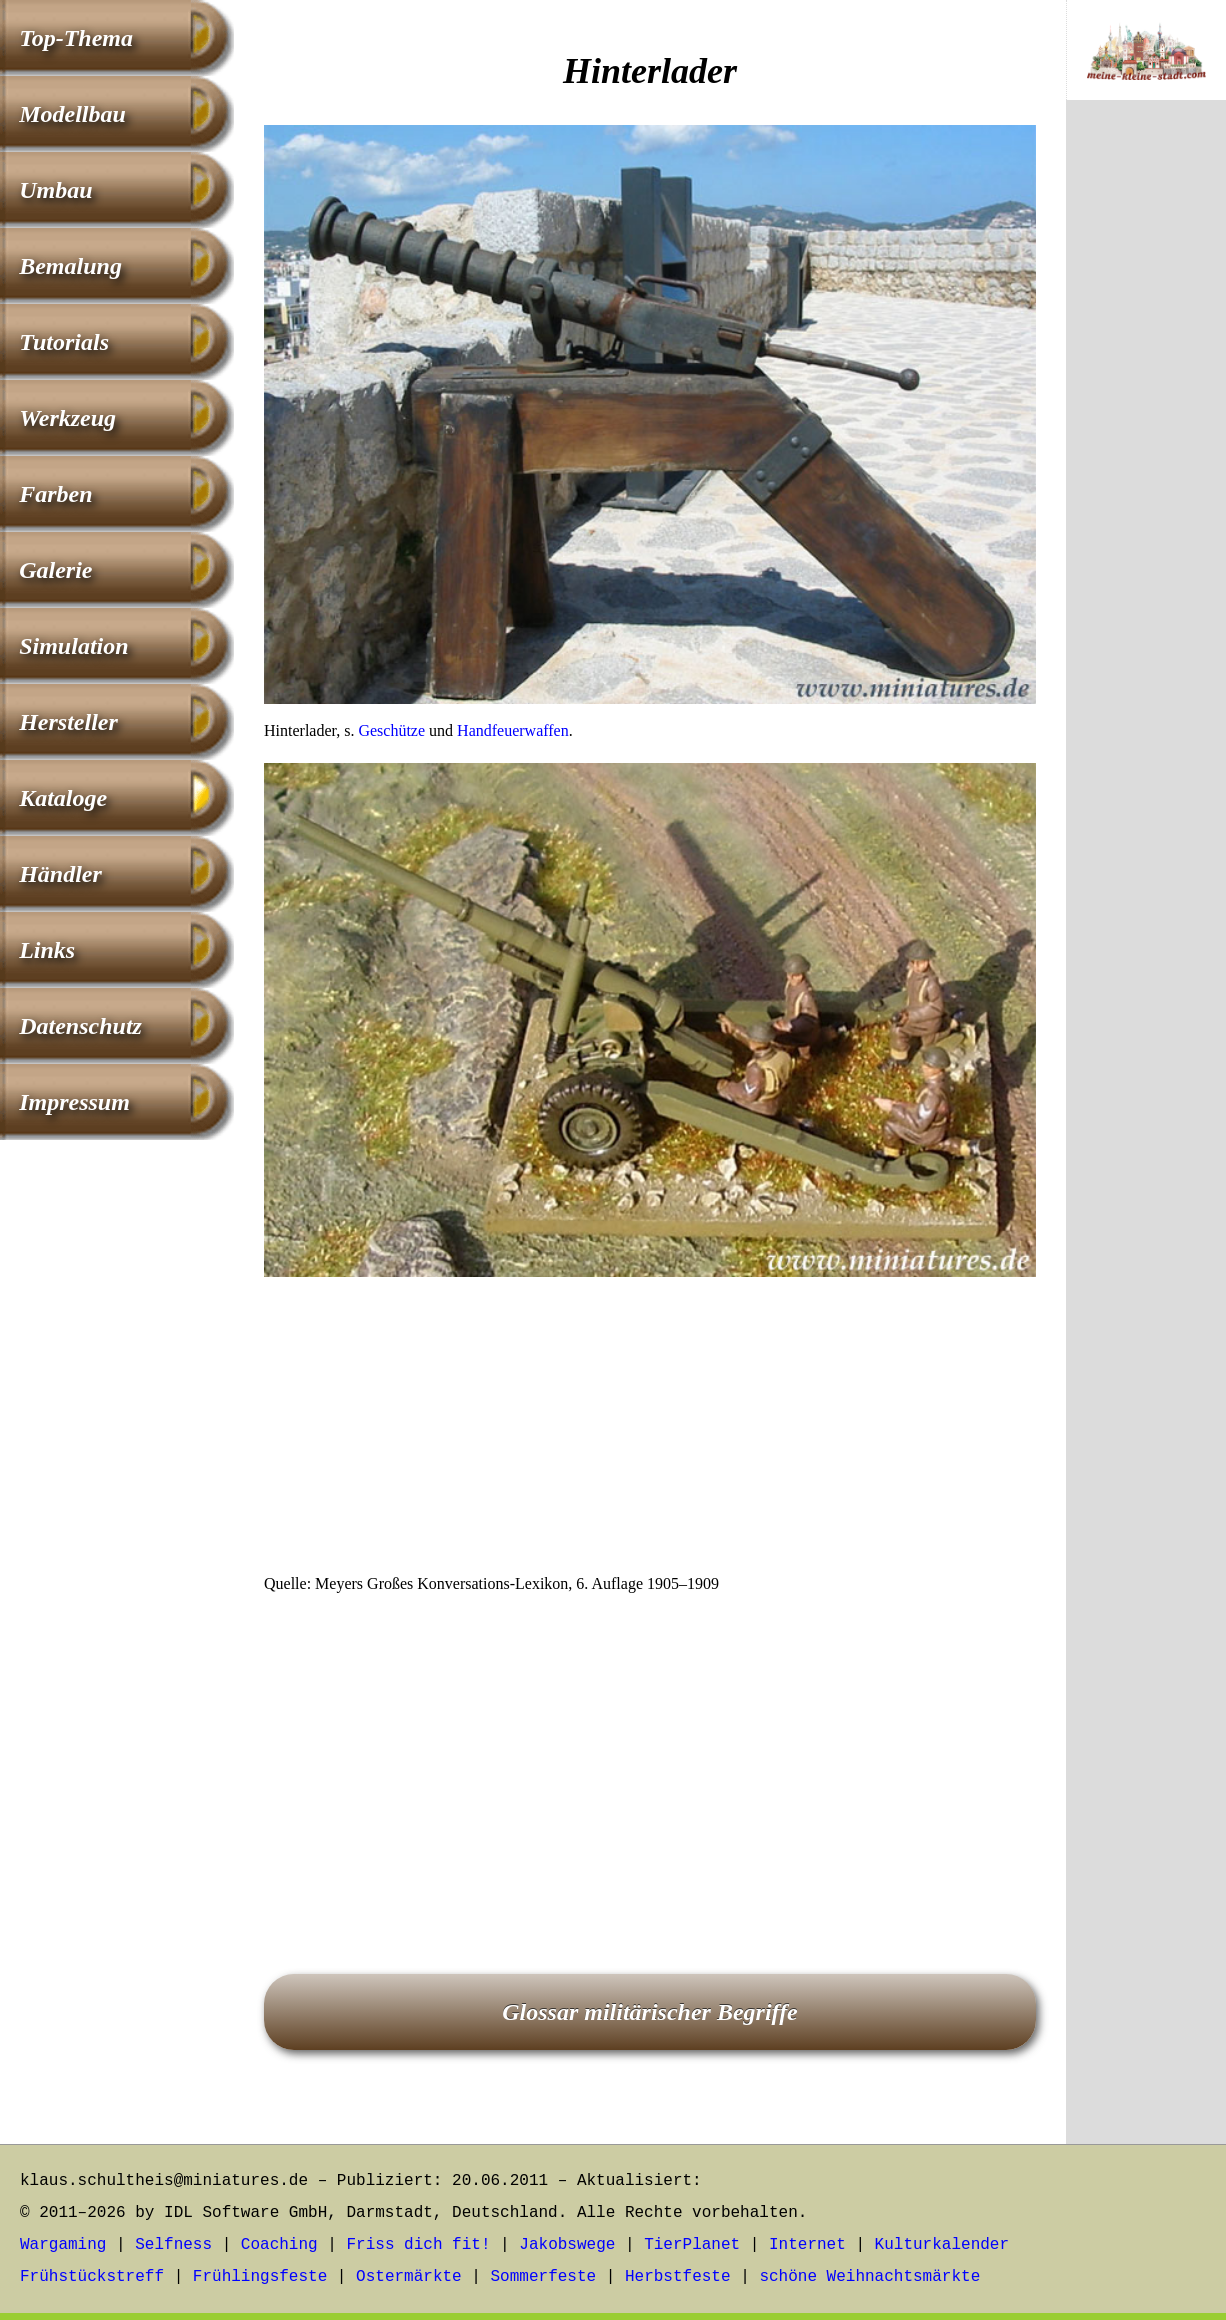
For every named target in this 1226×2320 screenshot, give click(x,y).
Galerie (55, 570)
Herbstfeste (678, 2277)
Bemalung (70, 266)
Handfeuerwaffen (513, 730)
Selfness (173, 2245)
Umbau (55, 190)
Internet (807, 2245)
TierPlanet (692, 2245)
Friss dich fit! (418, 2245)
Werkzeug (67, 418)
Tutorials (64, 342)
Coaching (279, 2245)
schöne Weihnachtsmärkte (869, 2277)
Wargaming (63, 2245)
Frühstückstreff (92, 2277)
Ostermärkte (409, 2277)
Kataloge (63, 798)
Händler (60, 874)
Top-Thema (76, 38)
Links (47, 950)
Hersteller (68, 722)
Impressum (74, 1102)
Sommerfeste (544, 2277)
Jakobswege (567, 2245)
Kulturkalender (942, 2245)
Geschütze (391, 730)
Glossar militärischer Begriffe (650, 2012)
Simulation (73, 646)
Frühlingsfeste (260, 2277)
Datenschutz (80, 1026)
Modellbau (72, 114)
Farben (55, 494)
